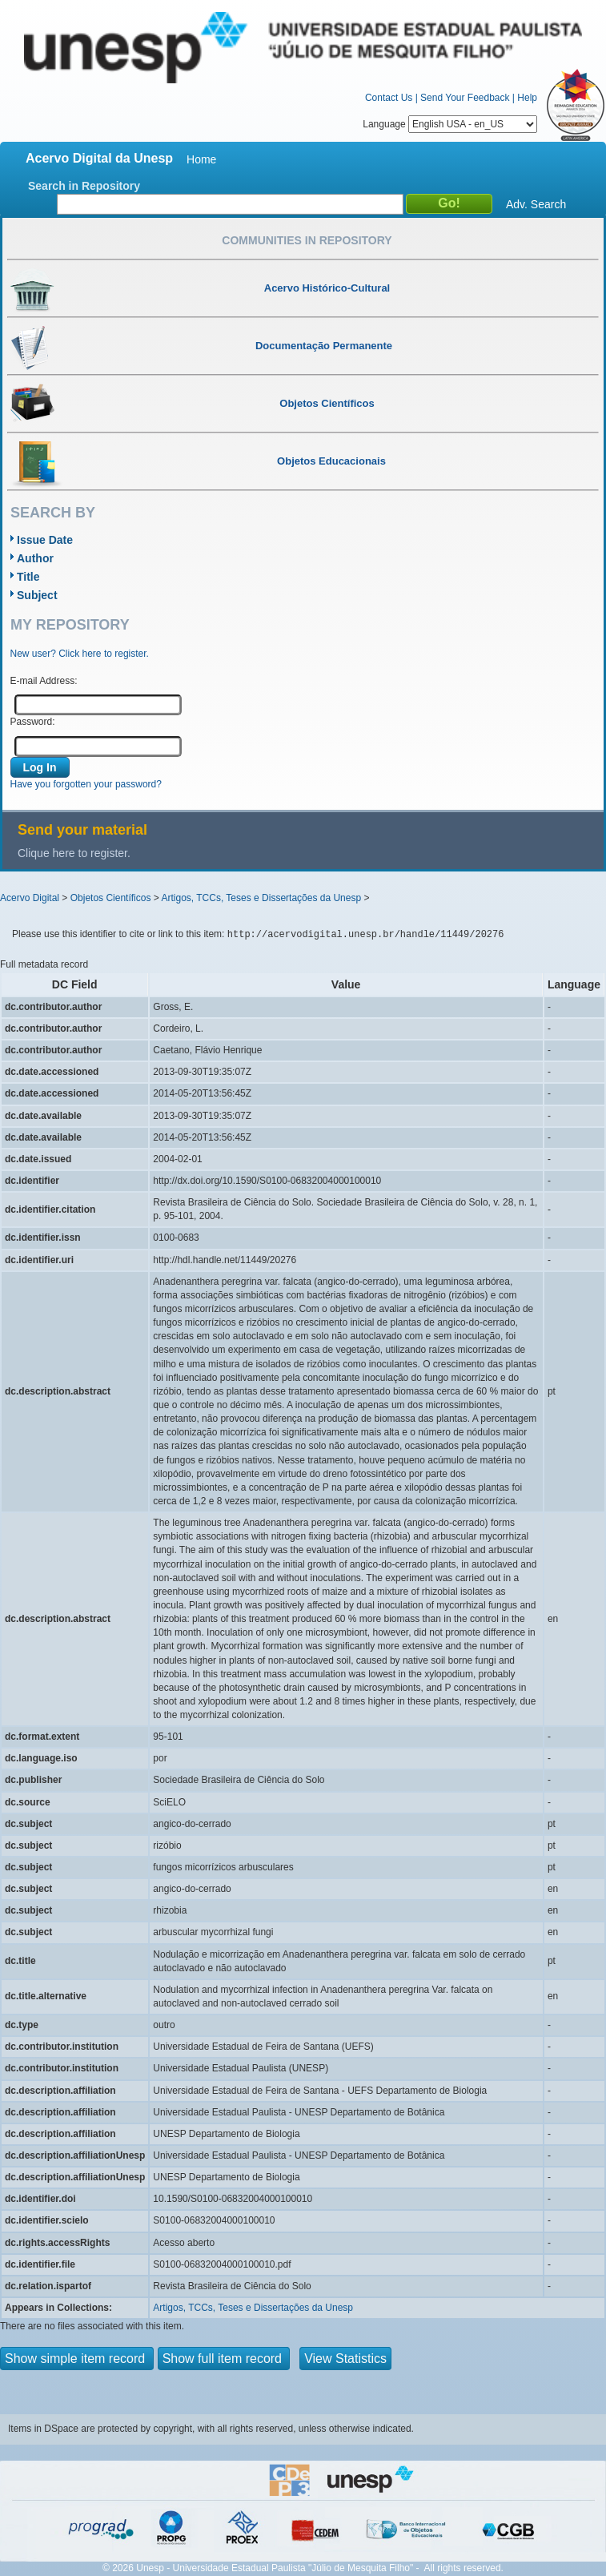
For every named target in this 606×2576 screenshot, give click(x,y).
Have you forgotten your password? (86, 784)
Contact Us (388, 97)
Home (201, 159)
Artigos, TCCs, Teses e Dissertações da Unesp (261, 898)
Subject (37, 595)
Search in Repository (84, 185)
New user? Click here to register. (79, 653)
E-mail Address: (44, 680)
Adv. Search (536, 204)
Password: (32, 721)
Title (28, 576)
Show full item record (224, 2358)
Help (527, 97)
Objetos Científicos (110, 898)
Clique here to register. (74, 853)
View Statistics (345, 2358)
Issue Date (45, 539)
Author (35, 558)
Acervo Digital (29, 898)
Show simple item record (77, 2358)
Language (450, 124)
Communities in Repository (306, 240)
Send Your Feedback (464, 97)
